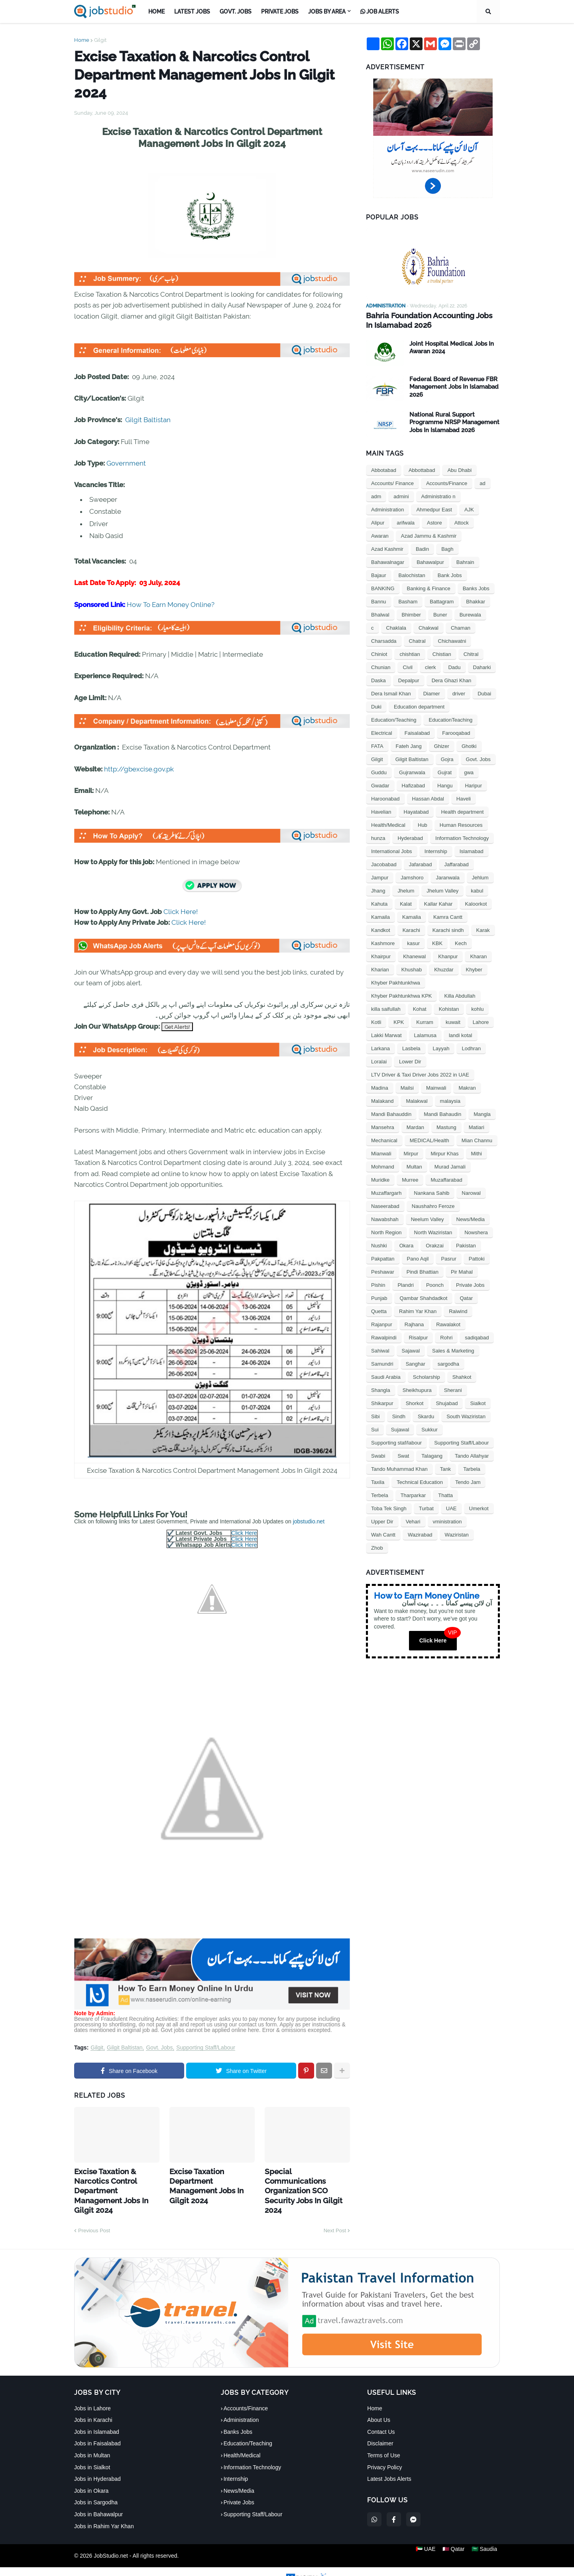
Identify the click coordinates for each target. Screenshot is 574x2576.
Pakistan (466, 1244)
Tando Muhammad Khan (399, 1468)
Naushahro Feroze (433, 1205)
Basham (408, 600)
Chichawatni (452, 640)
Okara (406, 1244)
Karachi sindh (448, 929)
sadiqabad (477, 1336)
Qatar (466, 1297)
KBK (437, 942)
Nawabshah (385, 1218)
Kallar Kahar (438, 903)
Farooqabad (456, 732)
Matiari (476, 1126)
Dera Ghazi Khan (452, 679)
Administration (387, 508)
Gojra (447, 758)
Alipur (377, 522)
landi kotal (460, 1034)
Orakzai (435, 1244)
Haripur (473, 784)
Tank (445, 1468)
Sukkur (429, 1428)
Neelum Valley (427, 1218)
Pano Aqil (418, 1258)
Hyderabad (410, 837)
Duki (376, 706)
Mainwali (436, 1087)
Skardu (426, 1415)
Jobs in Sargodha (96, 2487)
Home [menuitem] (156, 11)
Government (126, 463)
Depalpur (408, 679)
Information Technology (462, 837)
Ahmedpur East (434, 508)
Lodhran (471, 1047)
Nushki (379, 1244)
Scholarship (426, 1376)
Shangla (380, 1389)
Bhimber (411, 614)
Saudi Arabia (386, 1376)
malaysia (450, 1100)
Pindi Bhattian (422, 1271)
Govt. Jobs (159, 2048)
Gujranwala (412, 771)
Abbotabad (383, 469)
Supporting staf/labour (396, 1442)
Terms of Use (383, 2440)
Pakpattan (383, 1258)
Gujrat (445, 771)
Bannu (378, 600)
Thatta (445, 1494)
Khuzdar (443, 968)
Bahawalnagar (387, 561)
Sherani (453, 1389)
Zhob (377, 1547)
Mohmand (382, 1166)
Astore (434, 522)
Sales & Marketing (453, 1350)
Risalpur (418, 1336)
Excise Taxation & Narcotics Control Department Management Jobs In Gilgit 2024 (115, 2183)
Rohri (446, 1336)
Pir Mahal (462, 1271)
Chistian (441, 653)
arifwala (406, 522)
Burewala (470, 614)
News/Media (470, 1218)
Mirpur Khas (444, 1152)
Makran (467, 1087)
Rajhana (414, 1323)
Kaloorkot (476, 903)
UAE (451, 1507)
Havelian (381, 811)
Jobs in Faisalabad (97, 2428)
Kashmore (383, 942)
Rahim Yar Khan (417, 1310)
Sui (375, 1428)
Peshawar (382, 1271)
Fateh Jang (409, 745)
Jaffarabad (456, 863)
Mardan (415, 1126)
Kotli (376, 1021)
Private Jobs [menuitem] (280, 11)
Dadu (454, 666)
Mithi (476, 1152)
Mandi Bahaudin (442, 1113)
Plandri (405, 1284)
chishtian (409, 653)
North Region (386, 1231)
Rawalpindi (384, 1336)
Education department (419, 706)
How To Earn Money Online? (170, 605)
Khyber (474, 968)
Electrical (381, 732)
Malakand (382, 1100)
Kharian (380, 968)
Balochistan (412, 574)
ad (482, 482)
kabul (477, 890)
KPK (398, 1021)
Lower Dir (410, 1060)
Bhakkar (475, 600)
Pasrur (448, 1258)
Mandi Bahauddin (391, 1113)
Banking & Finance (428, 587)
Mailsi (407, 1087)
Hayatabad (416, 811)
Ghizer (441, 745)
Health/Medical (388, 824)
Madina (379, 1087)
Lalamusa (425, 1034)
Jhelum (405, 890)
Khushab (411, 968)
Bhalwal (380, 614)
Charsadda (384, 640)
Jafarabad (420, 863)
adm (376, 495)
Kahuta (379, 903)
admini (401, 495)
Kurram (424, 1021)
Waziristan (457, 1534)
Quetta (379, 1310)
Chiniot (379, 653)
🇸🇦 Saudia (487, 2540)
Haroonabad (385, 798)
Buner (440, 614)
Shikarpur (382, 1402)
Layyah (441, 1047)
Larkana (380, 1047)
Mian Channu (477, 1139)
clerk (430, 666)
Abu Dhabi (459, 469)
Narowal (471, 1192)
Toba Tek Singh (389, 1507)
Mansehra (382, 1126)
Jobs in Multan (92, 2440)
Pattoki (477, 1258)
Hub (422, 824)
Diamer (431, 692)
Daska (378, 679)
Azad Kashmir (387, 548)
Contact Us (381, 2417)
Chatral (417, 640)
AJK (469, 508)
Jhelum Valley (442, 890)
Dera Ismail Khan (391, 692)
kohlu (477, 1008)
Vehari (413, 1520)
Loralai (379, 1060)
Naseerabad (385, 1205)
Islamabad (472, 850)
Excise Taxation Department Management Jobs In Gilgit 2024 (212, 2179)
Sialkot (478, 1402)
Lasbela (411, 1047)
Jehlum (480, 876)
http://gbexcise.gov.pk (139, 769)
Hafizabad (413, 784)
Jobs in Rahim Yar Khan (104, 2511)
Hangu (444, 784)
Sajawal (411, 1350)
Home (81, 40)
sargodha (448, 1363)
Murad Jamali (450, 1166)
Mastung (446, 1126)
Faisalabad (417, 732)
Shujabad (447, 1402)
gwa (469, 771)
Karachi (411, 929)
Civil (408, 666)
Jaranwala (447, 876)
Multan (414, 1166)
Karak (483, 929)
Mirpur (411, 1152)
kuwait (453, 1021)
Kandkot (380, 929)
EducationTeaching (450, 719)
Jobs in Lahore (92, 2393)
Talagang (431, 1455)
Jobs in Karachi (93, 2405)
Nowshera (476, 1231)
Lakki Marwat (386, 1034)
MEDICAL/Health (429, 1139)
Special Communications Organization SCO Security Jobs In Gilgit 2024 (305, 2179)
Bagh (447, 548)
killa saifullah (386, 1008)
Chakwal (428, 627)
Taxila (377, 1481)
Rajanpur (381, 1323)
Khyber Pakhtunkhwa (395, 982)
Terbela (379, 1494)
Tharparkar (413, 1494)
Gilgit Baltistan (148, 420)
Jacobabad (384, 863)
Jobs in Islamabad (96, 2417)
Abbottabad (422, 469)
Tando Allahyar (472, 1455)
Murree (410, 1179)
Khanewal (414, 955)
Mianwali (381, 1152)
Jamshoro (412, 876)
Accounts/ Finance (392, 482)
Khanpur (448, 955)
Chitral (471, 653)
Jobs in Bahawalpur (98, 2499)
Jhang (378, 890)
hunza (378, 837)
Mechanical (384, 1139)
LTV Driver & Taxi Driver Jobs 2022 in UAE (420, 1074)
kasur (413, 942)
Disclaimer (380, 2428)
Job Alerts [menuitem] (379, 11)
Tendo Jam (468, 1481)
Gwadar (380, 784)
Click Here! (180, 912)
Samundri (382, 1363)
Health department (462, 811)
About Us (378, 2405)
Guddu (379, 771)
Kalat (406, 903)
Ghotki (469, 745)
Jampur (379, 876)
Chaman (460, 627)
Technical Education (420, 1481)
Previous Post (94, 2215)
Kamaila (380, 916)
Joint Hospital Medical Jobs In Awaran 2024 (451, 346)
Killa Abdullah (459, 995)
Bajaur (378, 574)
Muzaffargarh (386, 1192)
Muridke (380, 1179)
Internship (436, 850)
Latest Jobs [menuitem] (192, 11)
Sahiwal (380, 1350)
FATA (377, 745)
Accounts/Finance (446, 482)
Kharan (478, 955)
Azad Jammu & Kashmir (428, 535)
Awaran (380, 535)
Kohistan (449, 1008)
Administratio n (438, 495)
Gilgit (100, 40)
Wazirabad (420, 1534)
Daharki (482, 666)
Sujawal (400, 1428)
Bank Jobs (450, 574)
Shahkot (462, 1376)
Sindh (398, 1415)
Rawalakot (448, 1323)
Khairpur (381, 955)
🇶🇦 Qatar (453, 2540)
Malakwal (416, 1100)
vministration (447, 1520)
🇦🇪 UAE (423, 2540)
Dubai (484, 692)
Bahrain (465, 561)
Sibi (375, 1415)
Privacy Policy (384, 2452)
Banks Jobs (476, 587)
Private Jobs (470, 1284)
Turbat (426, 1507)
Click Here (244, 1533)
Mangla (482, 1113)
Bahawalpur (430, 561)
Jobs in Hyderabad (97, 2464)
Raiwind (458, 1310)
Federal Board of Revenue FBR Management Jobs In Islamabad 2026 (454, 385)
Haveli (463, 798)
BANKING (383, 587)
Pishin (378, 1284)
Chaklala (396, 627)
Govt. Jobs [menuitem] (236, 11)
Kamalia (411, 916)
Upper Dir (382, 1520)
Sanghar (415, 1363)
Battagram (442, 600)
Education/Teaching (393, 719)
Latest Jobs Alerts (389, 2464)
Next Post (335, 2215)
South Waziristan (466, 1415)
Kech (461, 942)
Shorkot (415, 1402)
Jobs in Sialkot (92, 2452)
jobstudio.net (308, 1521)
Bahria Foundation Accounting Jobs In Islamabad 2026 (429, 320)
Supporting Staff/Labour (205, 2048)
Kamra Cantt (447, 916)
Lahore (481, 1021)
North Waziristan (433, 1231)
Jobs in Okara (91, 2475)
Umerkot (479, 1507)
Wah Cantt (383, 1534)
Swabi (378, 1455)
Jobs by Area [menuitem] (327, 11)
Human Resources (461, 824)
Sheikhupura (417, 1389)
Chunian (380, 666)
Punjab (379, 1297)
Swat (403, 1455)
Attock (461, 522)
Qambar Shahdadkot (423, 1297)
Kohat (420, 1008)
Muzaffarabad (446, 1179)
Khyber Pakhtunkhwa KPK (401, 995)
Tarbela (471, 1468)
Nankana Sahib (431, 1192)
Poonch (435, 1284)
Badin (422, 548)
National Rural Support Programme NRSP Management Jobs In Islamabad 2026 (454, 421)
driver (459, 692)
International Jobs (391, 850)
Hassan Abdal (428, 798)
